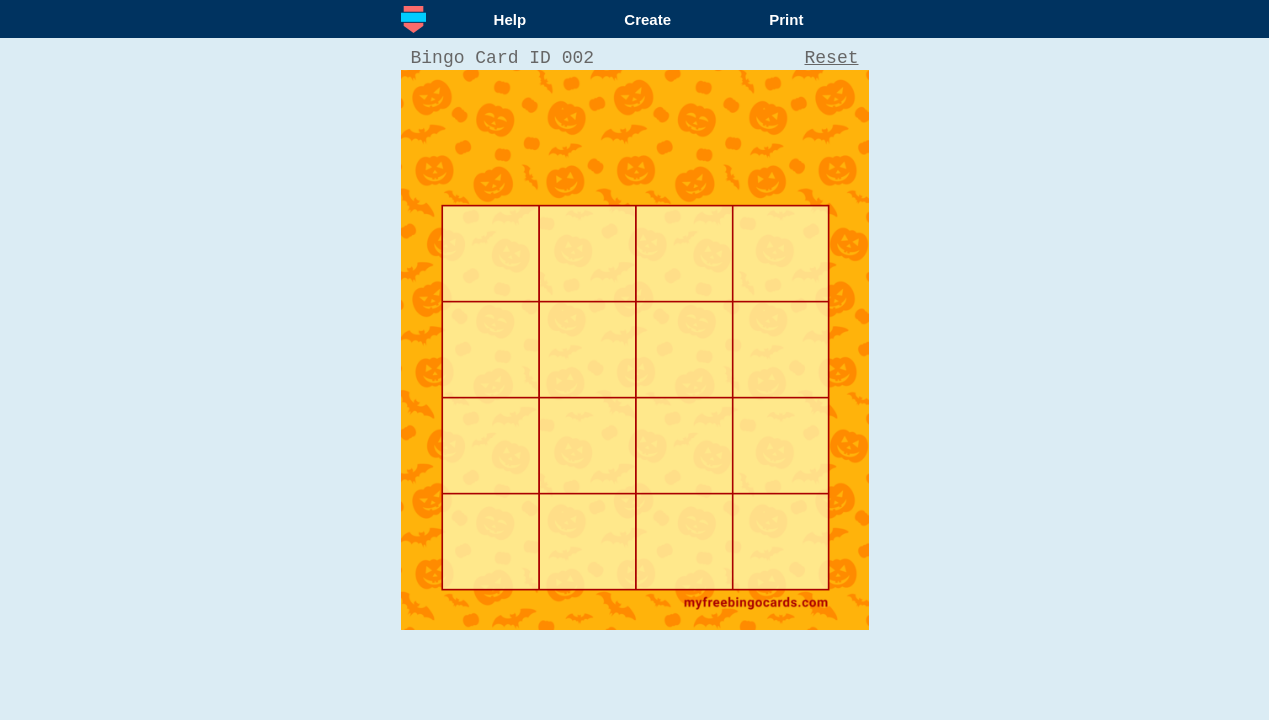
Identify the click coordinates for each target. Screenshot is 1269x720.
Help (510, 19)
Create (647, 19)
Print (786, 19)
